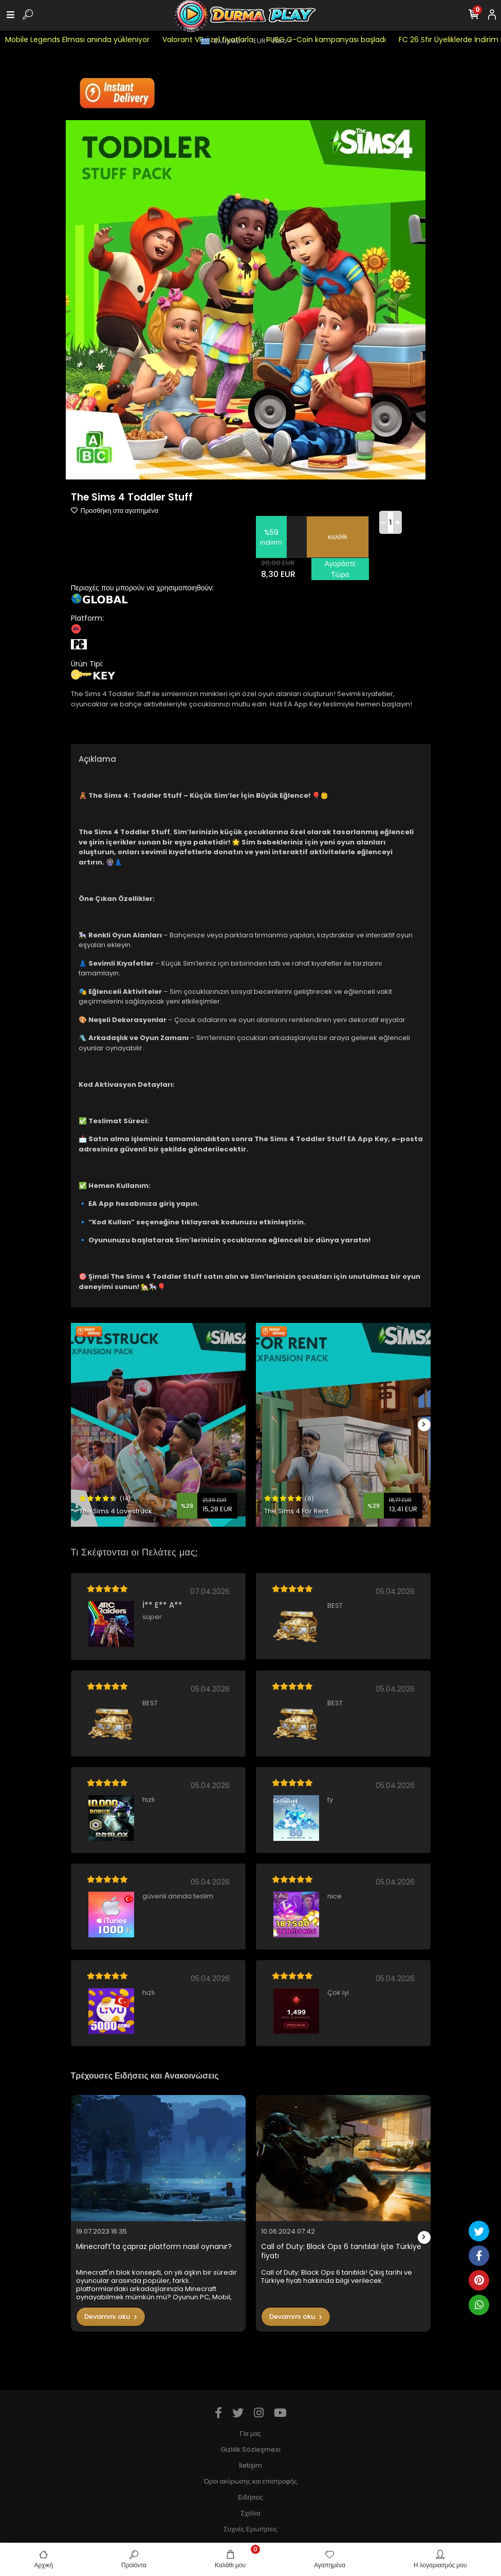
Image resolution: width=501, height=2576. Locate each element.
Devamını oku (110, 2316)
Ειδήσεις (250, 2497)
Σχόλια (250, 2513)
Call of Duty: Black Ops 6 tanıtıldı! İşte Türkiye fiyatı (341, 2251)
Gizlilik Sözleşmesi (250, 2449)
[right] (424, 1424)
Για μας (250, 2433)
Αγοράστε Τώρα (340, 569)
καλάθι (337, 537)
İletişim (250, 2465)
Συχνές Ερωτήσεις (250, 2529)
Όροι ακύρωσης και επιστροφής (250, 2481)
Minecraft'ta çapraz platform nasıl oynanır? (154, 2247)
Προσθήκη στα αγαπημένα (115, 510)
